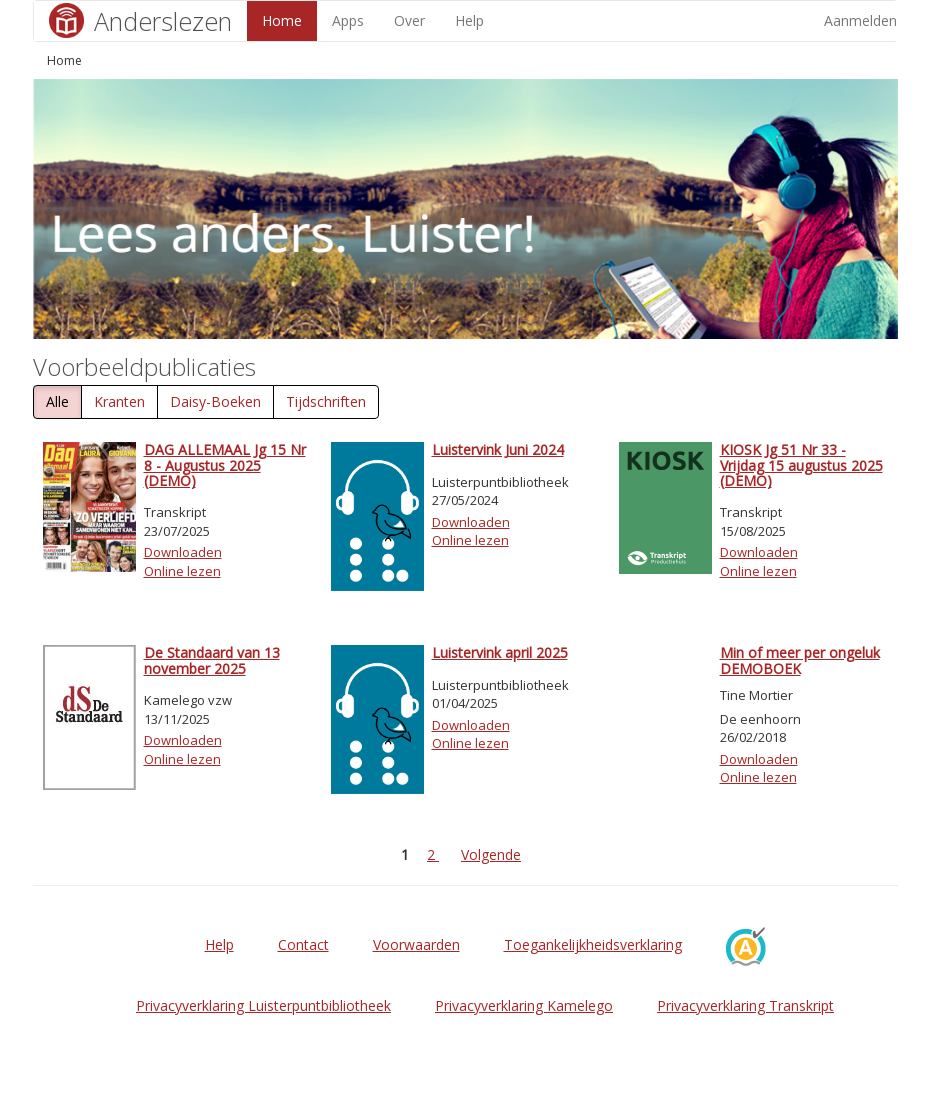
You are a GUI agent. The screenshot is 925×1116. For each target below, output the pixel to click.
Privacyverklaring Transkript (745, 1005)
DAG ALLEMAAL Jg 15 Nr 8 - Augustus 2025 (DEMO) (225, 465)
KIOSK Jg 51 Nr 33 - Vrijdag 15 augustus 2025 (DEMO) (801, 465)
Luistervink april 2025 (500, 652)
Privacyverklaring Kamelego (524, 1005)
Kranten (119, 401)
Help (469, 20)
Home (282, 20)
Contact (303, 944)
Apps (348, 20)
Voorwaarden (416, 944)
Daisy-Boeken (215, 401)
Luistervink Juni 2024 (498, 449)
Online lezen (182, 571)
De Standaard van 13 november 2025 (212, 660)
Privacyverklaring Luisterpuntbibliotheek (263, 1005)
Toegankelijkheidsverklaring (593, 944)
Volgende (491, 854)
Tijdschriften (326, 401)
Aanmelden (860, 20)
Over (409, 20)
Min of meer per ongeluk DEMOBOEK (800, 660)
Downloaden (183, 552)
